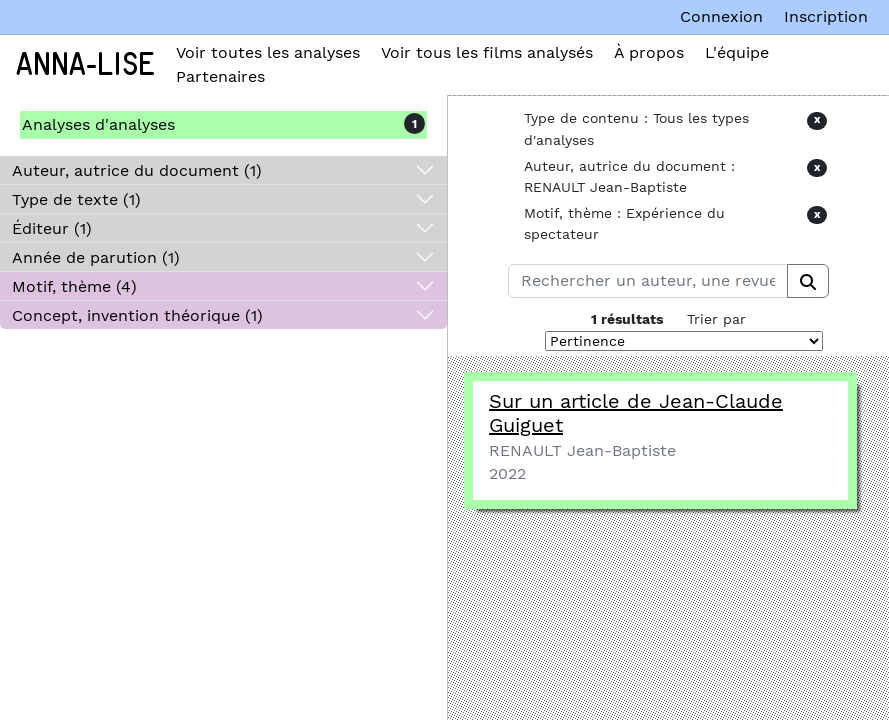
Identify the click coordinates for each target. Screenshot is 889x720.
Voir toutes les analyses (268, 52)
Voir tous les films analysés (487, 52)
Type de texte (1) (76, 199)
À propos (649, 52)
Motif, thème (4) (74, 286)
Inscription (826, 16)
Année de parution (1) (96, 257)
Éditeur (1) (52, 228)
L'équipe (737, 52)
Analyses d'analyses (98, 124)
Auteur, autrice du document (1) (137, 170)
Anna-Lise (85, 65)
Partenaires (220, 76)
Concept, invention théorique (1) (137, 315)
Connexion (721, 16)
